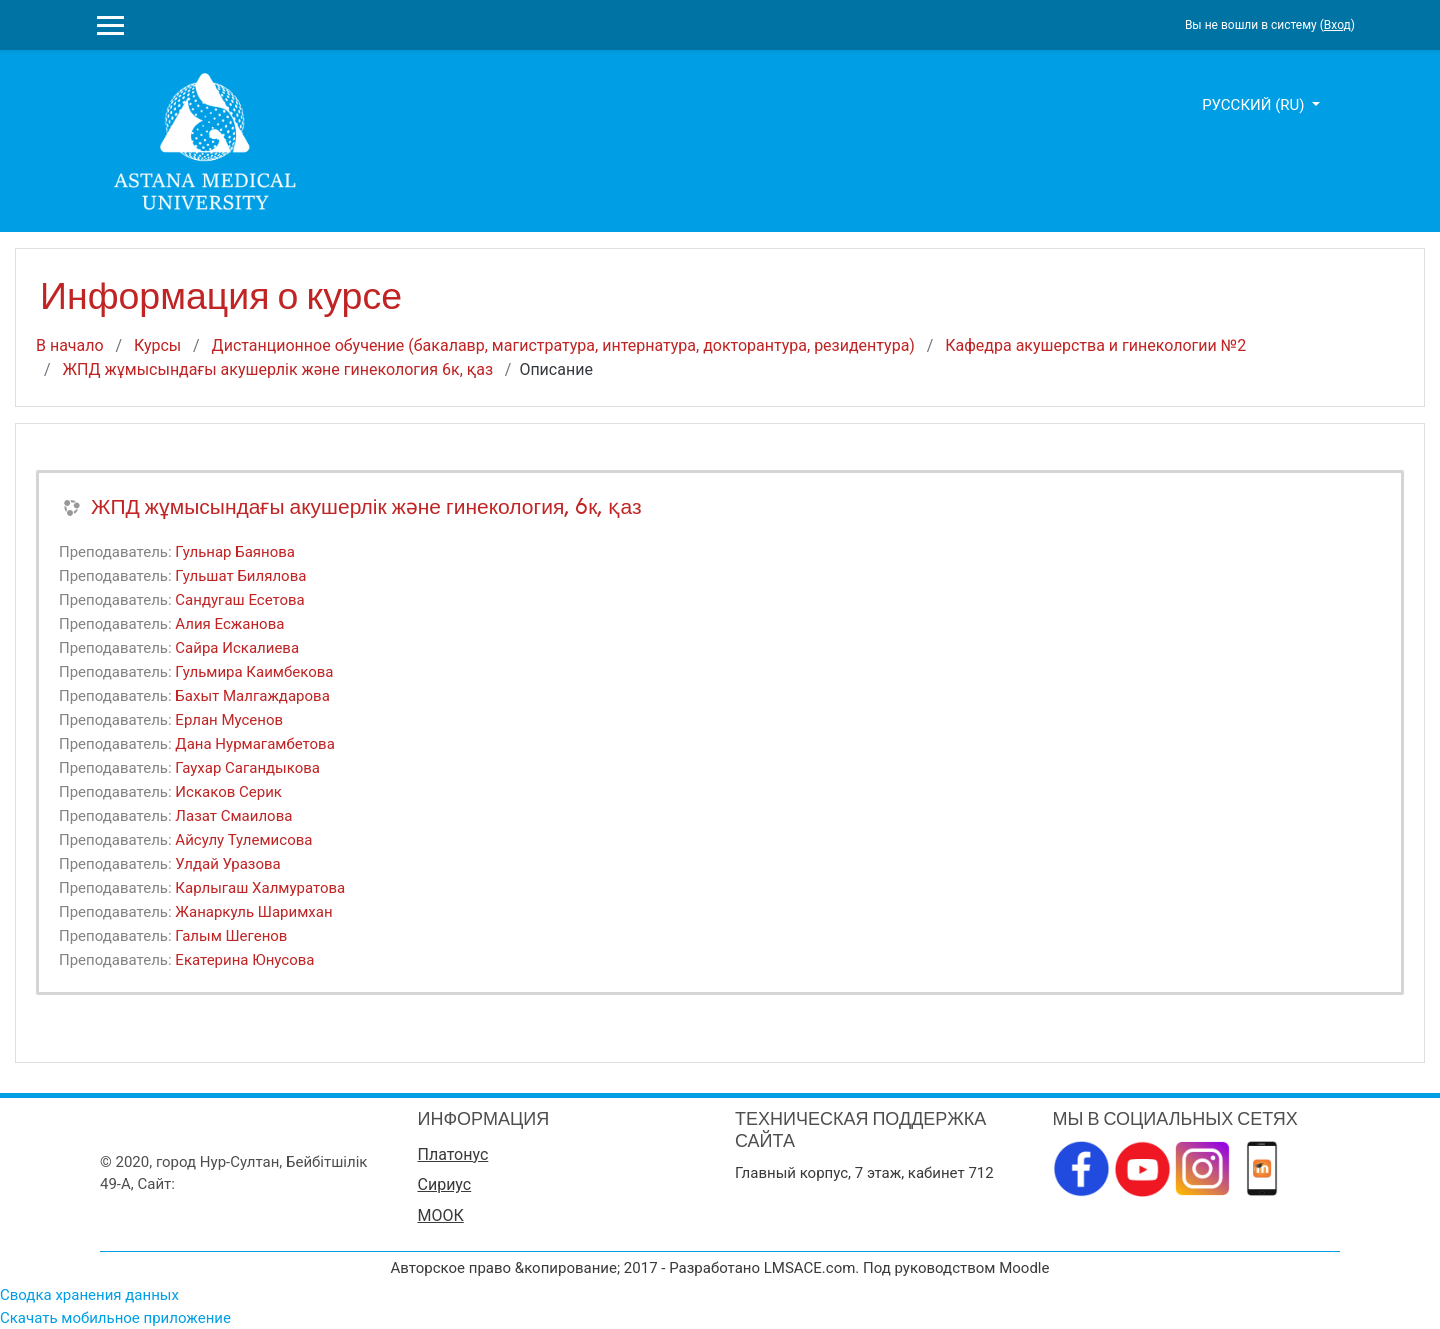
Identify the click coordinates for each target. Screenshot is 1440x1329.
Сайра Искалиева (237, 648)
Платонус (453, 1154)
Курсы (157, 345)
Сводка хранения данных (89, 1295)
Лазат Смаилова (233, 816)
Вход (1337, 25)
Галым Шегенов (231, 936)
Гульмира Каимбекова (254, 672)
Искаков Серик (228, 792)
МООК (441, 1215)
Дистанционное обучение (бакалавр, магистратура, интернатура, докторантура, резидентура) (563, 345)
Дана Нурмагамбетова (254, 744)
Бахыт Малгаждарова (252, 696)
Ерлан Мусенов (229, 720)
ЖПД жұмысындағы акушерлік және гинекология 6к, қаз (278, 369)
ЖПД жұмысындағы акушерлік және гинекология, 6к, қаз (366, 506)
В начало (70, 345)
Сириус (445, 1184)
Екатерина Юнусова (244, 960)
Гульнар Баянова (235, 552)
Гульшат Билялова (240, 576)
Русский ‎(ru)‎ (1255, 105)
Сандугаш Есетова (239, 600)
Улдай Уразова (227, 864)
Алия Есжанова (229, 624)
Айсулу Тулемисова (243, 840)
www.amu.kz (221, 1184)
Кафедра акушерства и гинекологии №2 (1095, 345)
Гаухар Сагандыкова (247, 768)
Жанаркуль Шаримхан (253, 912)
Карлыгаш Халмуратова (260, 888)
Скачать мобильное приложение (115, 1318)
